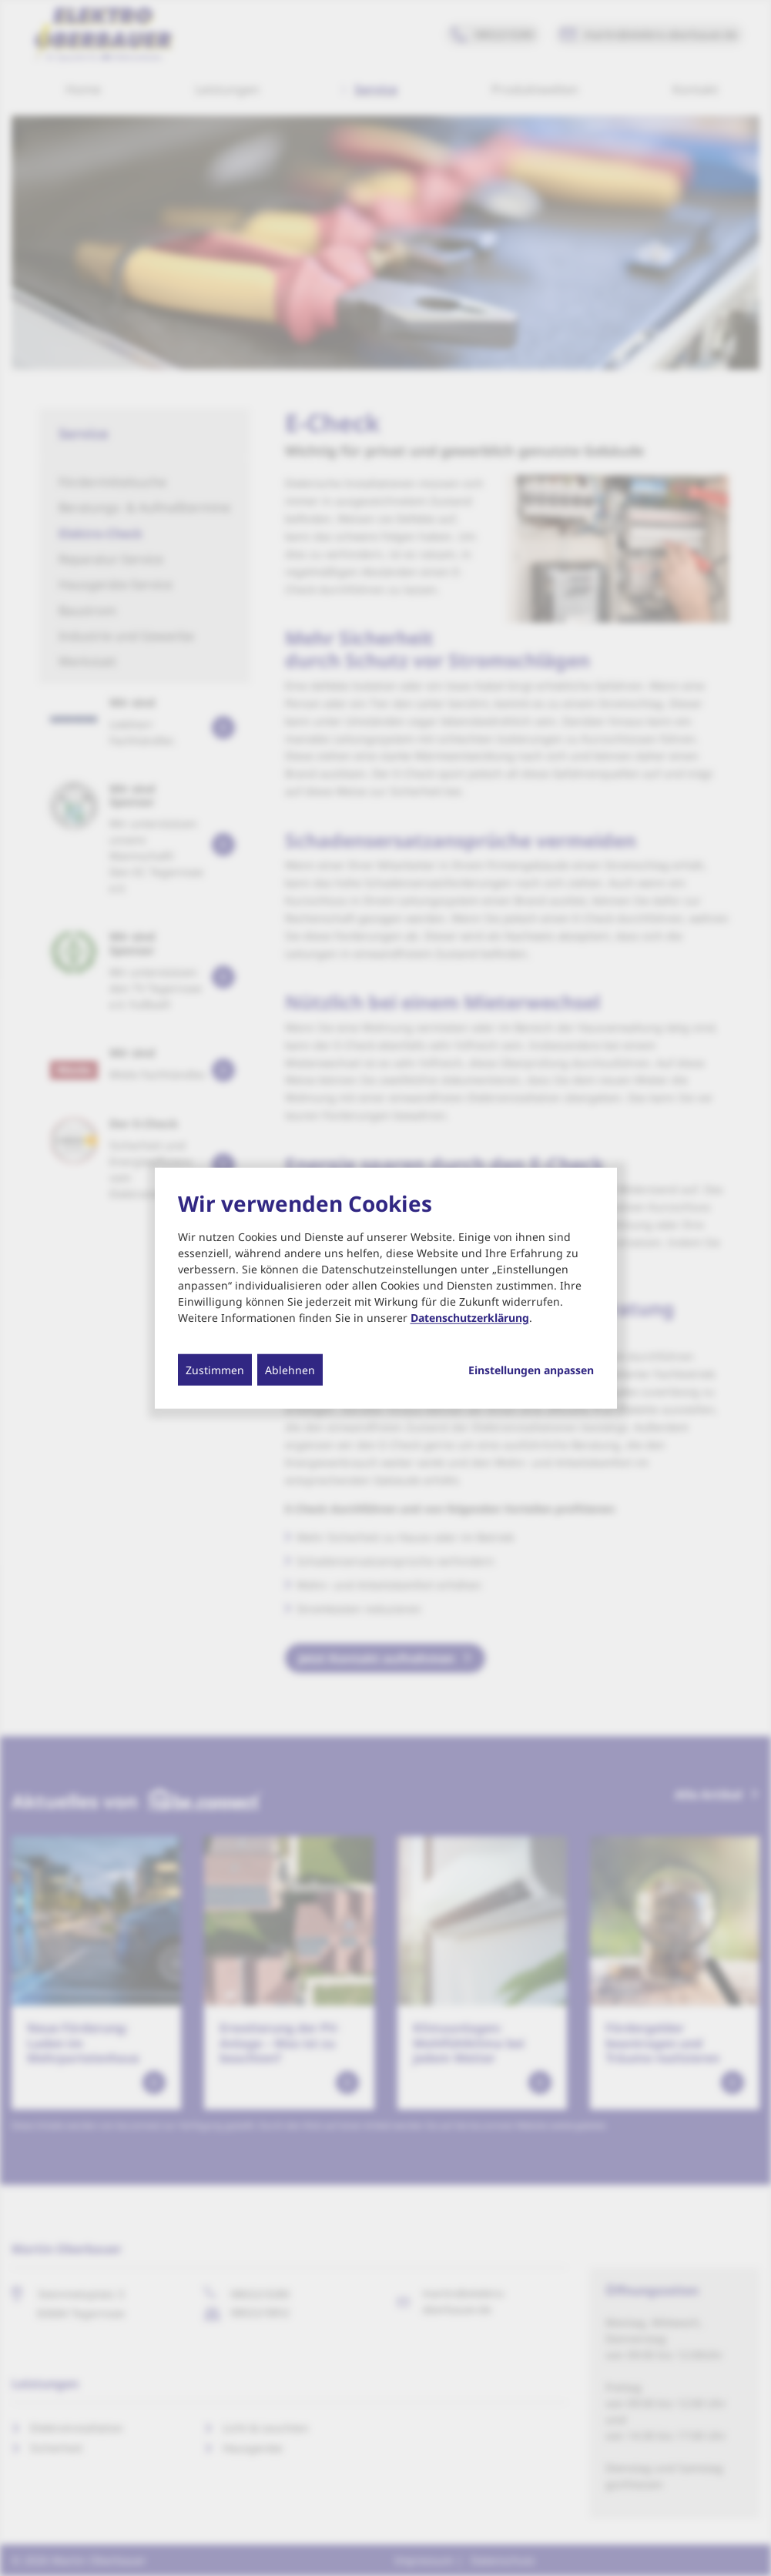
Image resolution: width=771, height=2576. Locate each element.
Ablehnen (290, 1369)
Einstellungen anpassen (531, 1369)
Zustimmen (215, 1369)
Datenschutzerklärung (470, 1317)
